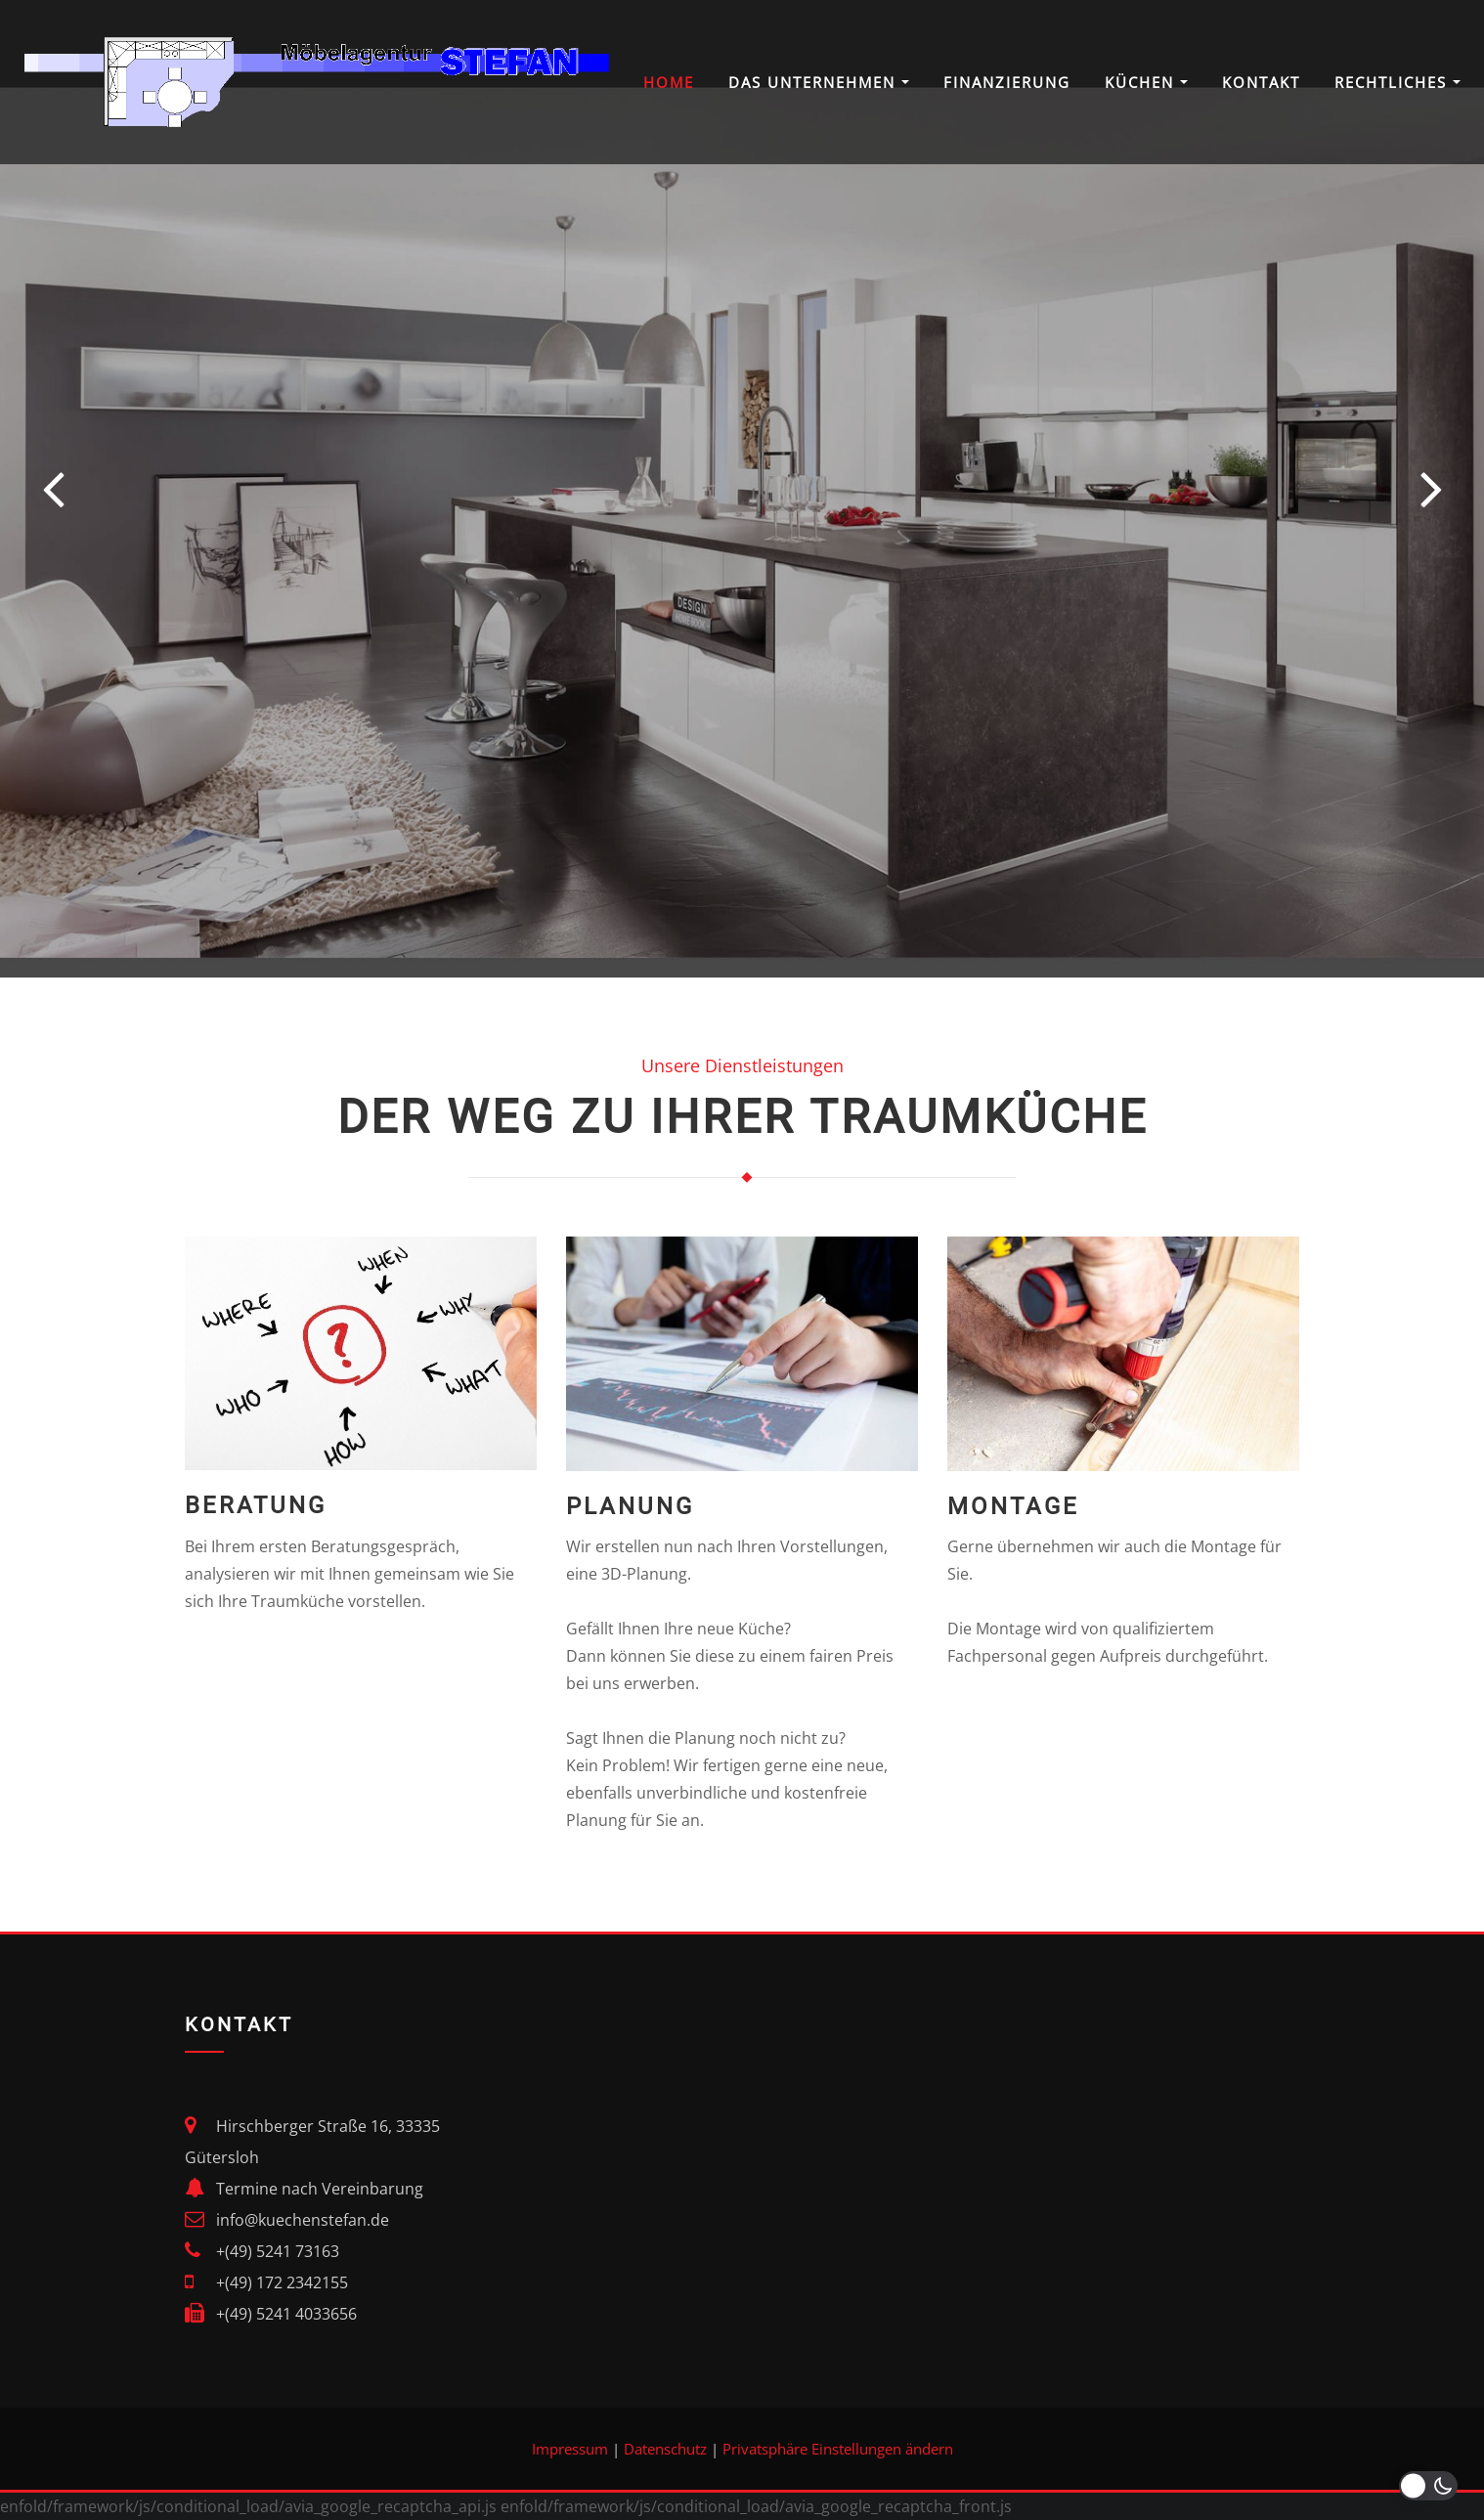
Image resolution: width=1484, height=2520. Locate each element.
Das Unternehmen (818, 82)
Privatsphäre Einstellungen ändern (837, 2448)
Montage (1013, 1506)
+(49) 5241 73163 (277, 2251)
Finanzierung (1006, 82)
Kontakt (1261, 82)
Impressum (570, 2448)
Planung (630, 1506)
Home (668, 82)
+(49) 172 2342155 (282, 2282)
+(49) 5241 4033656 (286, 2313)
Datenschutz (665, 2448)
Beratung (256, 1505)
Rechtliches (1397, 82)
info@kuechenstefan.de (302, 2220)
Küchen (1146, 82)
